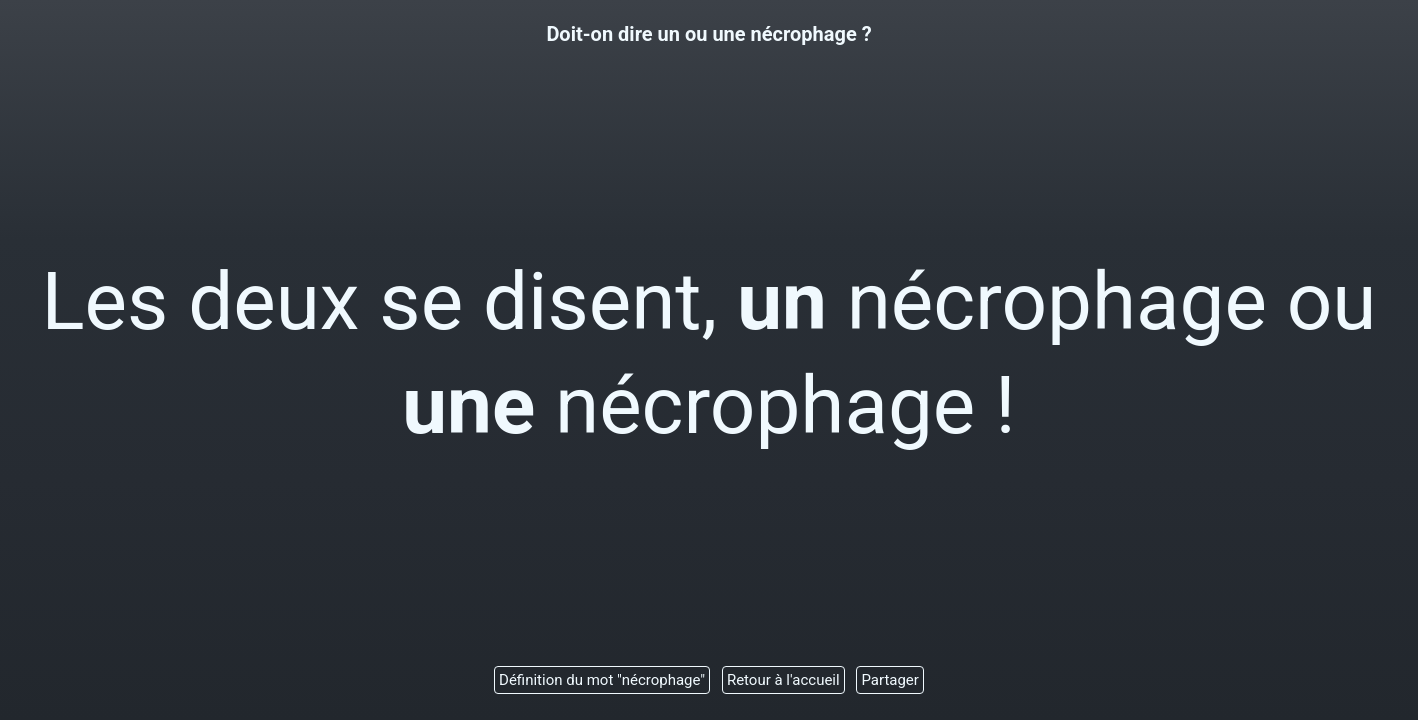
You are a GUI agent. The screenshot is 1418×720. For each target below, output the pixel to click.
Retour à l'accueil (783, 680)
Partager (890, 680)
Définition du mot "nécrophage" (602, 680)
